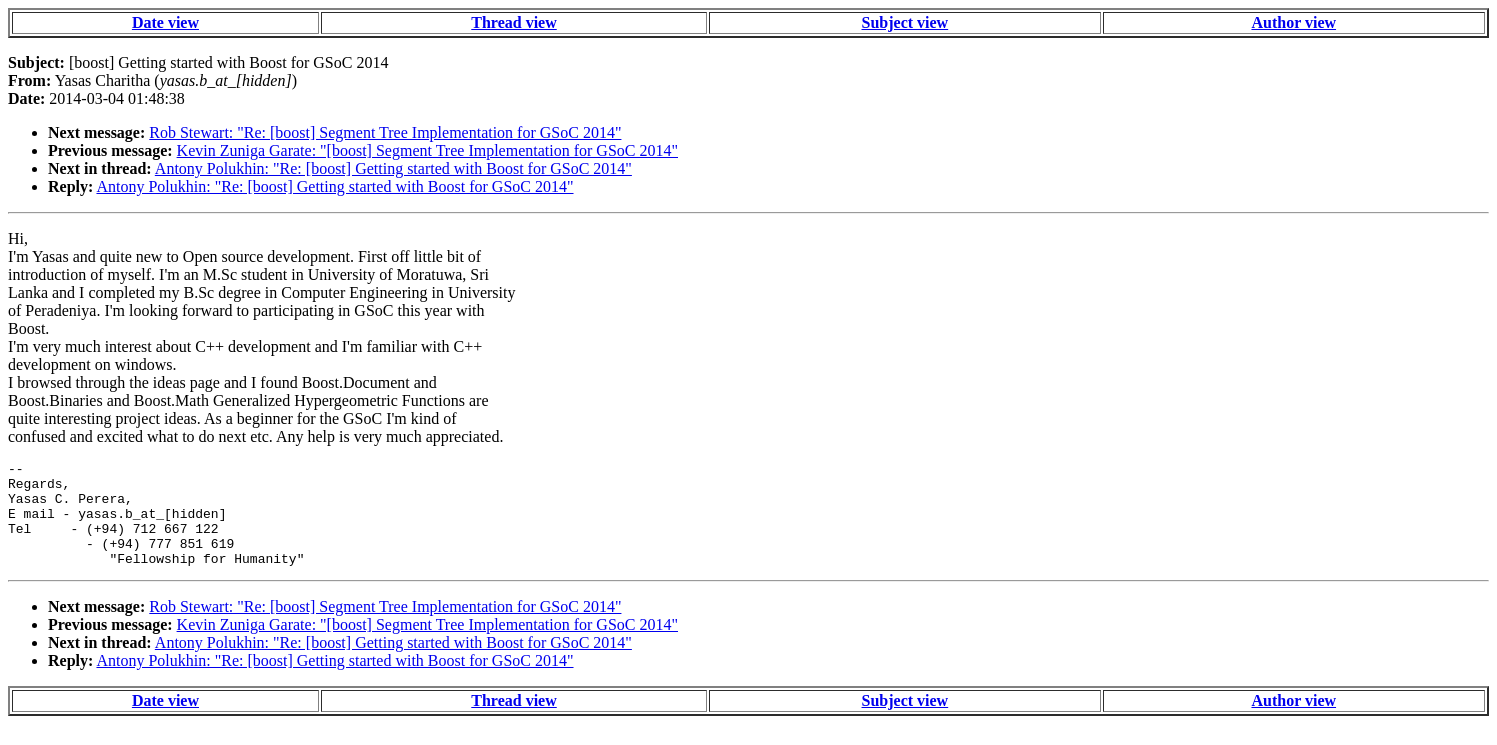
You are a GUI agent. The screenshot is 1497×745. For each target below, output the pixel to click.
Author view (1293, 22)
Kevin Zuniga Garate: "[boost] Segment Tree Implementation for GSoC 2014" (427, 150)
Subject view (905, 22)
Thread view (513, 22)
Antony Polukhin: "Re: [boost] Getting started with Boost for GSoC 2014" (393, 168)
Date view (165, 22)
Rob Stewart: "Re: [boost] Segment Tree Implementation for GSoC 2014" (385, 132)
